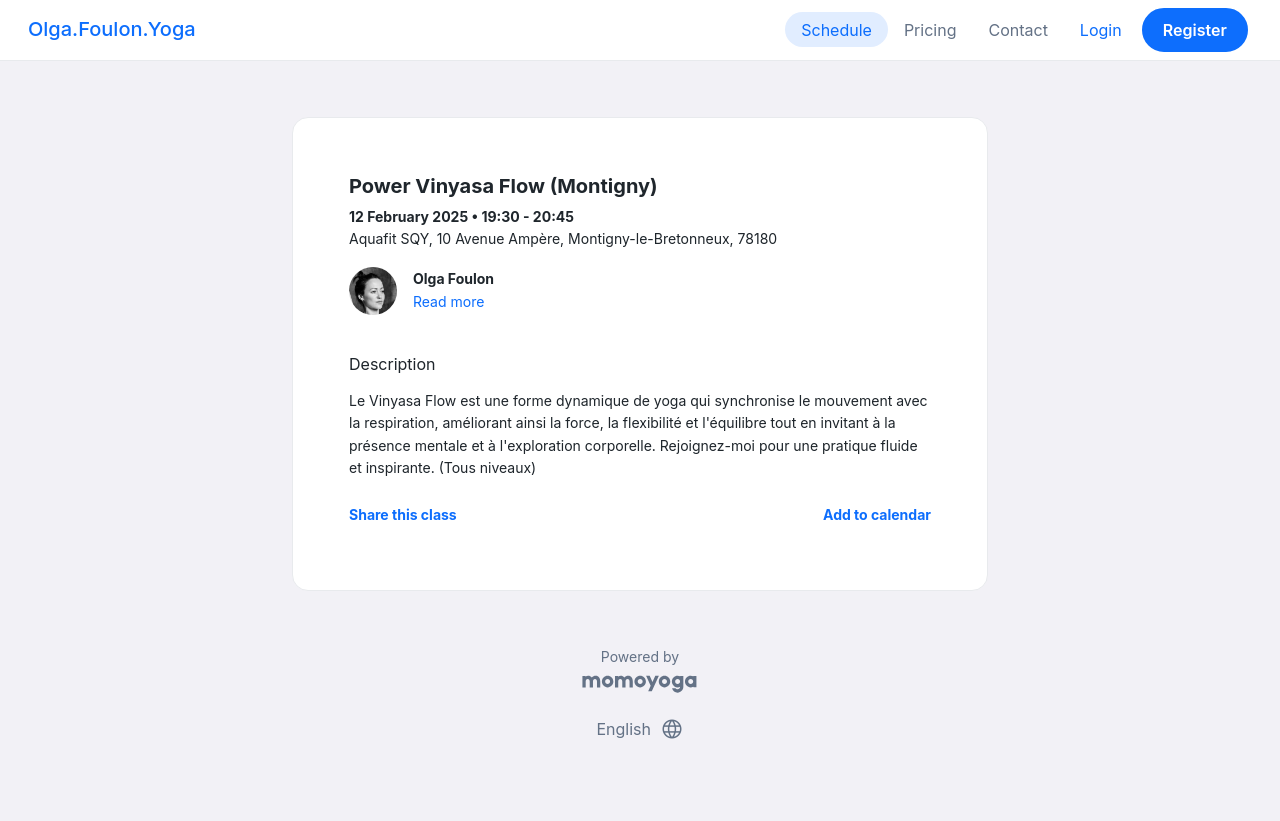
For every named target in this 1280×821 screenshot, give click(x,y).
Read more (448, 301)
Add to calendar (877, 514)
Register (1195, 30)
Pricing (930, 30)
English (639, 729)
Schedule (836, 30)
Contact (1017, 30)
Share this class (403, 514)
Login (1101, 30)
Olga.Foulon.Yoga (112, 29)
